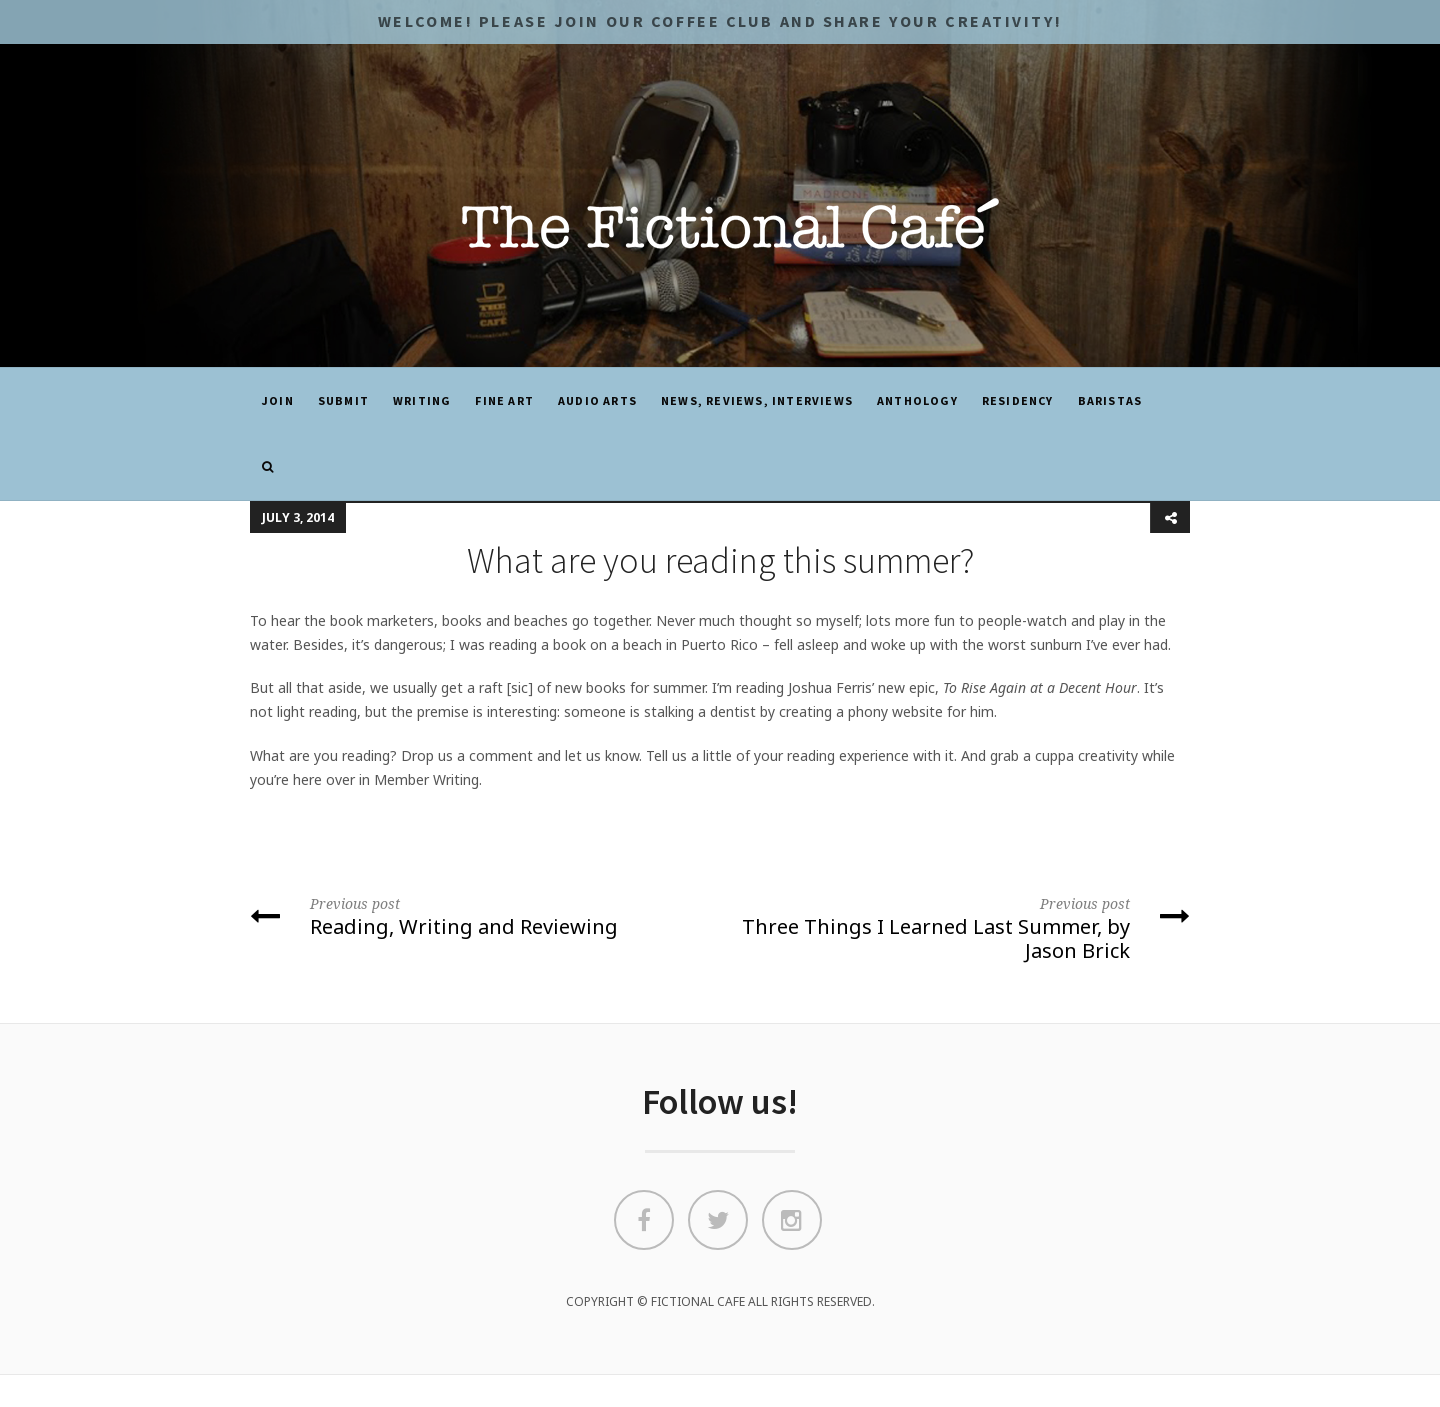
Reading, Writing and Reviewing (477, 916)
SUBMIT (343, 400)
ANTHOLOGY (917, 400)
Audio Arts (597, 400)
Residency (1018, 400)
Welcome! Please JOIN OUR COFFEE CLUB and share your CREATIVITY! (720, 21)
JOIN (278, 400)
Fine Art (504, 400)
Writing (422, 400)
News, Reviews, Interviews (757, 400)
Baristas (1110, 400)
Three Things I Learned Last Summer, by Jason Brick (962, 927)
